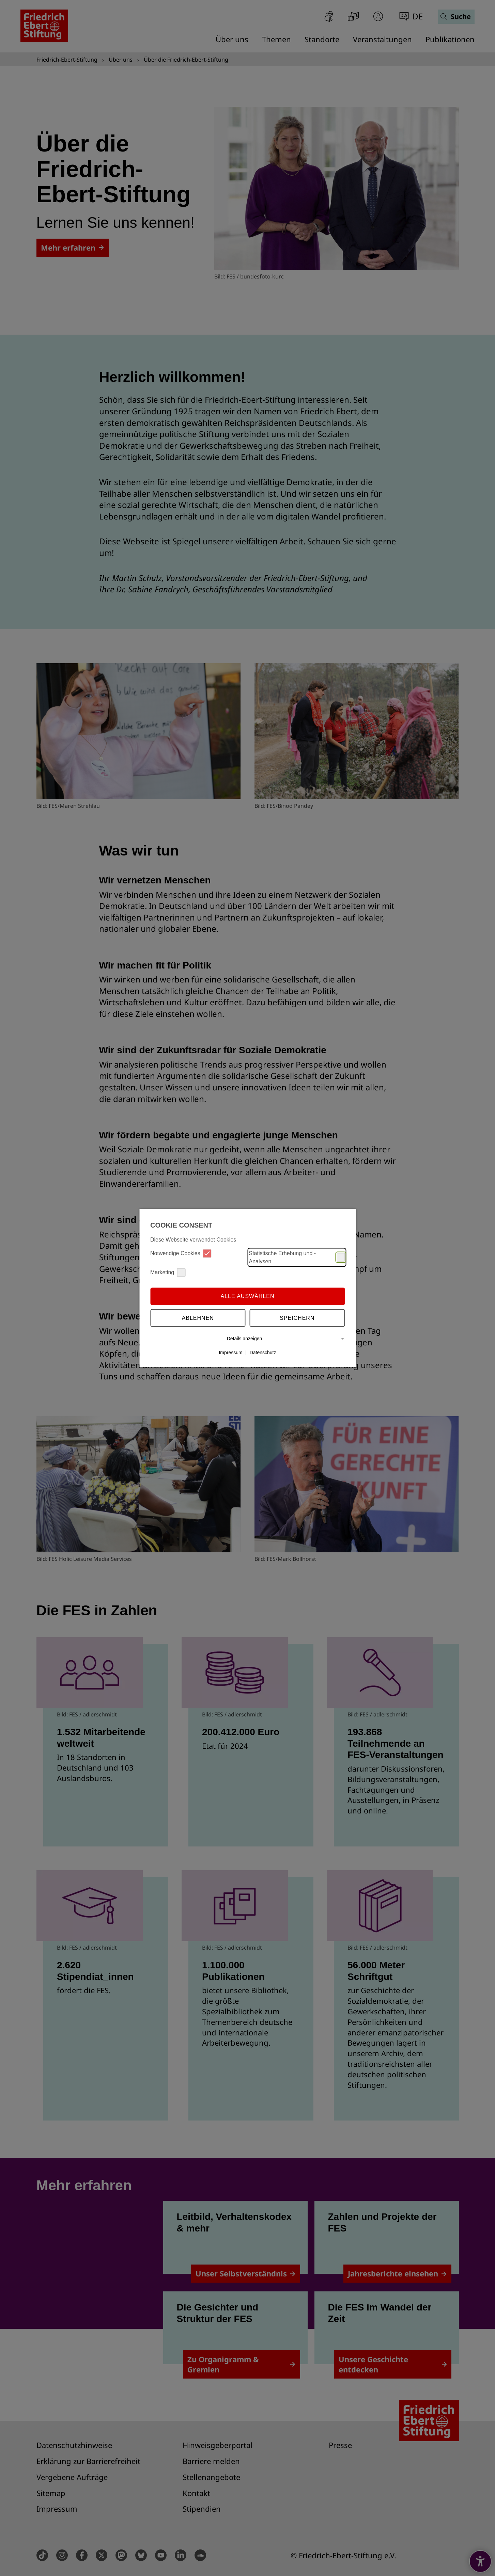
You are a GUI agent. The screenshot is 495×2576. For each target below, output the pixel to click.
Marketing (167, 1272)
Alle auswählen (247, 1296)
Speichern (297, 1318)
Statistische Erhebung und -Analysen (297, 1257)
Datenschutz (263, 1352)
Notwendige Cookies (181, 1253)
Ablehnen (198, 1318)
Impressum (230, 1352)
